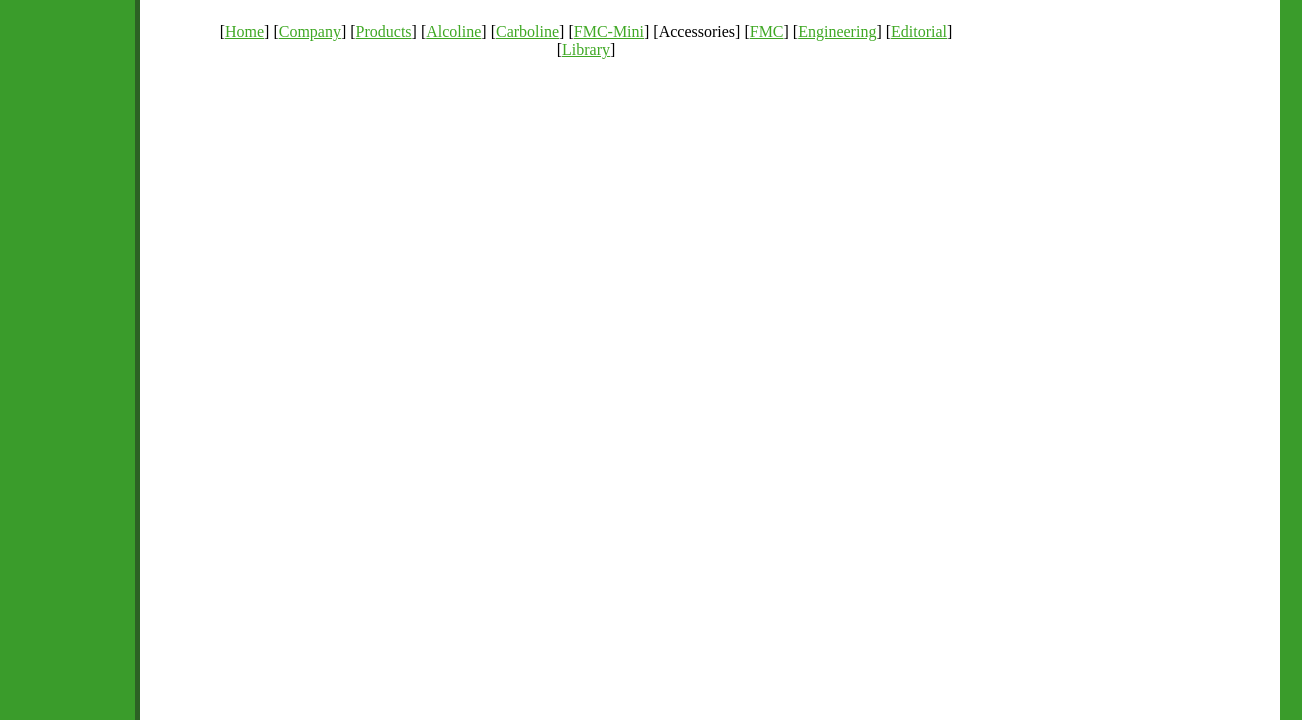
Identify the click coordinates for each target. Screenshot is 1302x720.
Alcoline (453, 31)
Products (384, 31)
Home (244, 31)
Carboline (527, 31)
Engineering (837, 31)
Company (310, 31)
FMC (767, 31)
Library (586, 49)
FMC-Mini (609, 31)
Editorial (919, 31)
